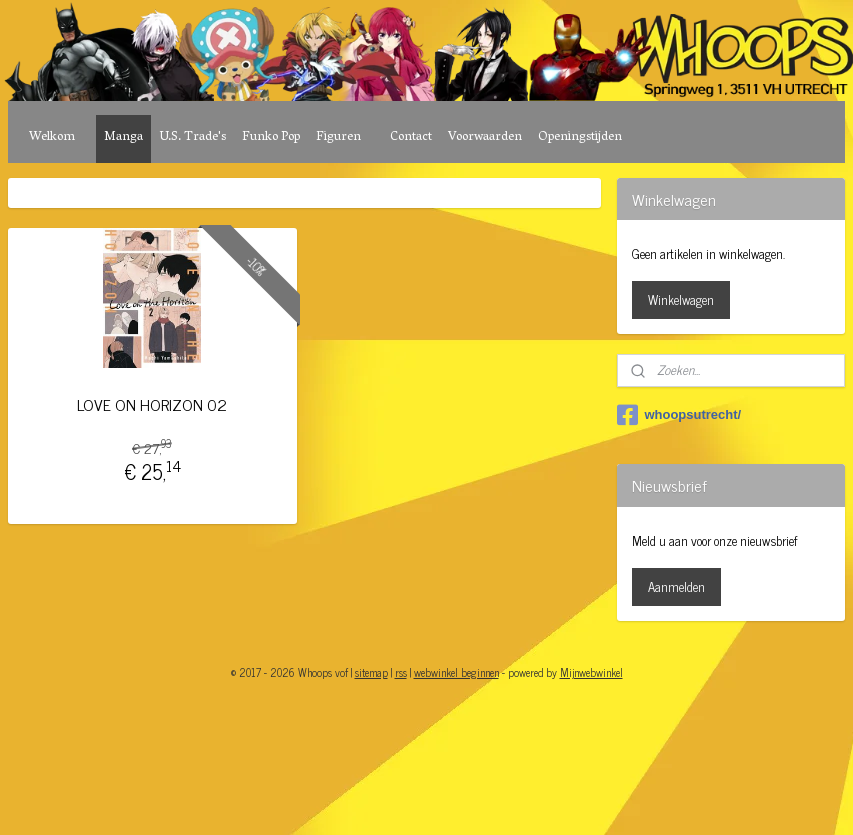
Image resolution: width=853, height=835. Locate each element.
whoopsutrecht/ (679, 415)
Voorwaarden (485, 137)
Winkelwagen (681, 299)
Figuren (338, 137)
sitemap (371, 672)
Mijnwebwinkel (591, 672)
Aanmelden (676, 586)
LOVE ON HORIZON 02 (152, 404)
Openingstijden (580, 137)
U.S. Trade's (192, 137)
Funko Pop (271, 137)
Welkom (52, 137)
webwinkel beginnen (456, 672)
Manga (123, 137)
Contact (411, 137)
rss (401, 672)
